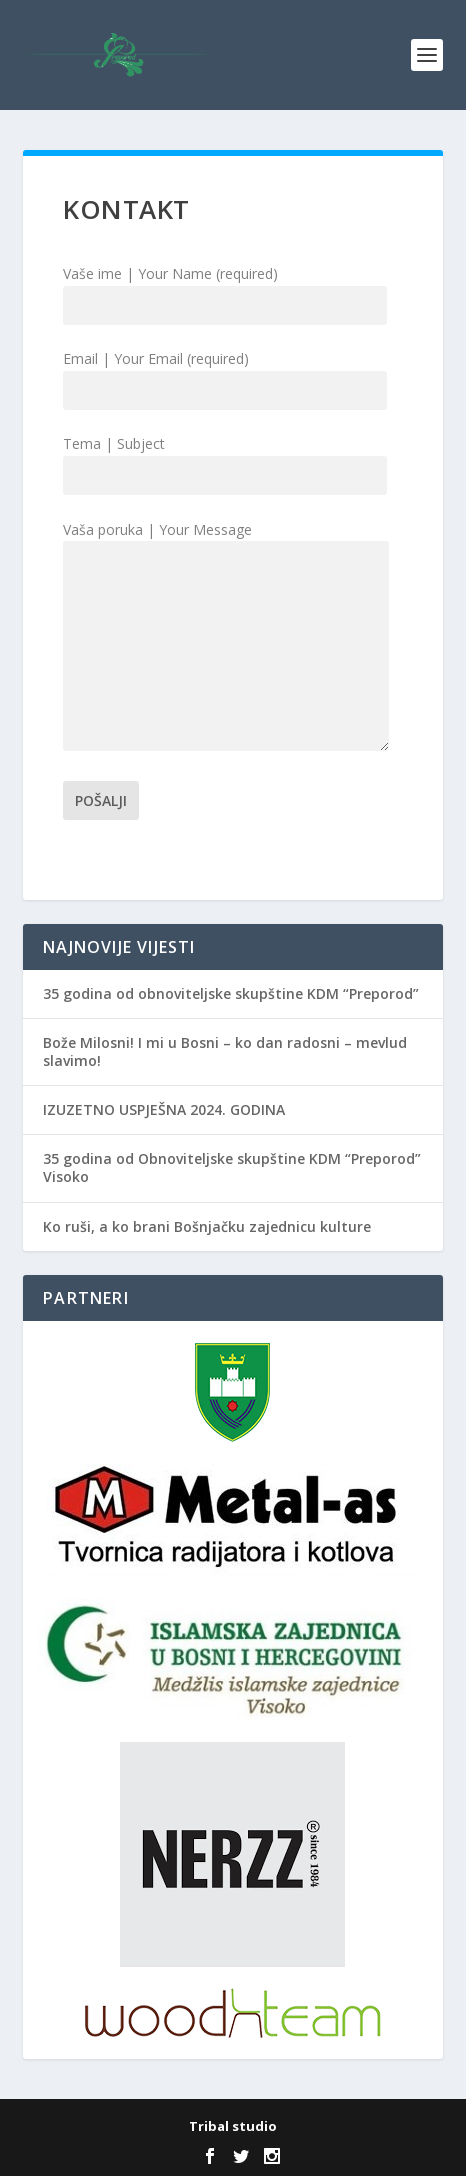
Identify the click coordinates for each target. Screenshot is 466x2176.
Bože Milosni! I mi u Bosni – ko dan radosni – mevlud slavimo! (225, 1051)
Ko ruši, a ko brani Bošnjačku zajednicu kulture (207, 1226)
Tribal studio (233, 2126)
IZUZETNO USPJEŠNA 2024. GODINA (164, 1109)
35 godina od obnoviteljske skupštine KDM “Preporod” (231, 993)
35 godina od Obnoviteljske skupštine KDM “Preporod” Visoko (232, 1167)
